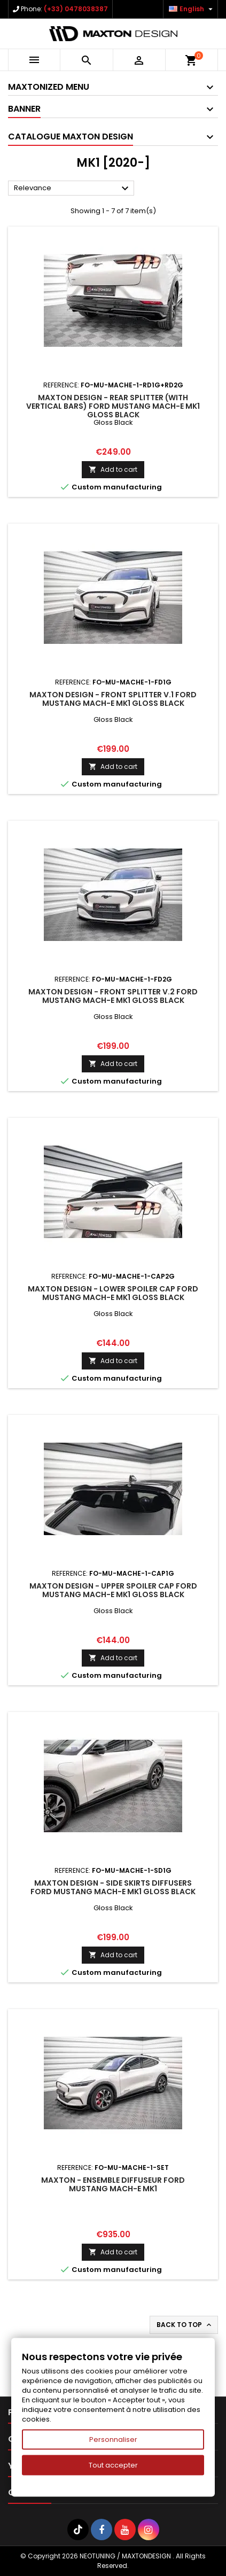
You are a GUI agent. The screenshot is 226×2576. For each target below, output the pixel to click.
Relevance (72, 188)
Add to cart (113, 469)
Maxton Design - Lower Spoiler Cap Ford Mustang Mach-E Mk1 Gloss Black (113, 1293)
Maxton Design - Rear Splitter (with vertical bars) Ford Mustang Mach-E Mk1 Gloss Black (113, 406)
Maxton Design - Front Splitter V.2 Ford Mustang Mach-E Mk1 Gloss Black (113, 996)
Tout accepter (113, 2465)
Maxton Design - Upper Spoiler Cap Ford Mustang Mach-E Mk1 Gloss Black (113, 1590)
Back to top (185, 2325)
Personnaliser (113, 2439)
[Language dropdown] (192, 9)
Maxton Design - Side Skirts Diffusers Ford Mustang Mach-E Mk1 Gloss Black (113, 1887)
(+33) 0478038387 (76, 8)
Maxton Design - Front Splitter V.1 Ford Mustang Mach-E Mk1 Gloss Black (113, 699)
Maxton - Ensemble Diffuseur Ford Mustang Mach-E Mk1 (113, 2184)
